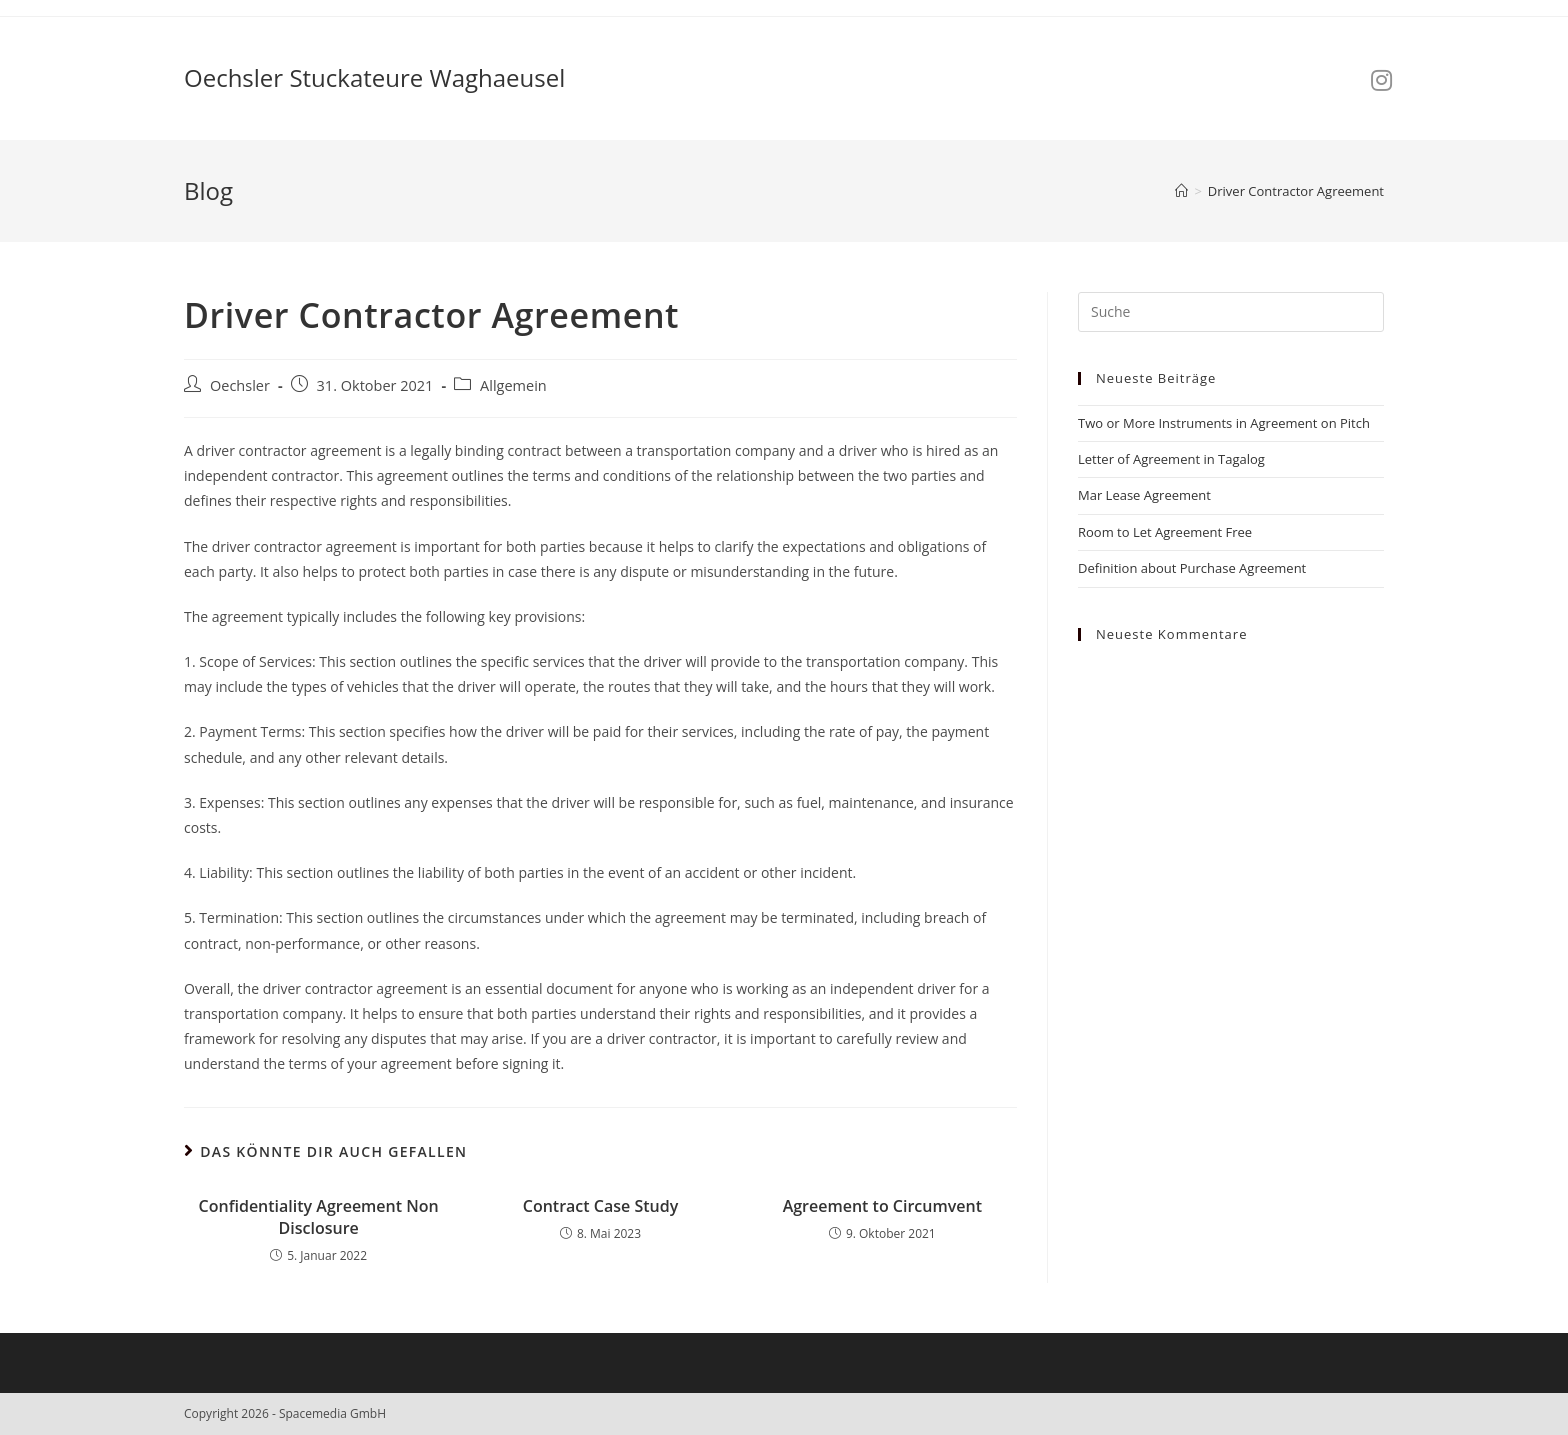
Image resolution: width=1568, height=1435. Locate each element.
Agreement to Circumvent (882, 1206)
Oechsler (240, 385)
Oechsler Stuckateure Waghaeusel (374, 77)
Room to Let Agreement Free (1165, 532)
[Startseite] (1181, 191)
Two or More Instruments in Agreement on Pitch (1224, 423)
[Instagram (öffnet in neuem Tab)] (1381, 80)
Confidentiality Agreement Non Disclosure (319, 1217)
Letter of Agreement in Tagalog (1171, 459)
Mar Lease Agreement (1144, 495)
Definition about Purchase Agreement (1192, 568)
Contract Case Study (600, 1206)
